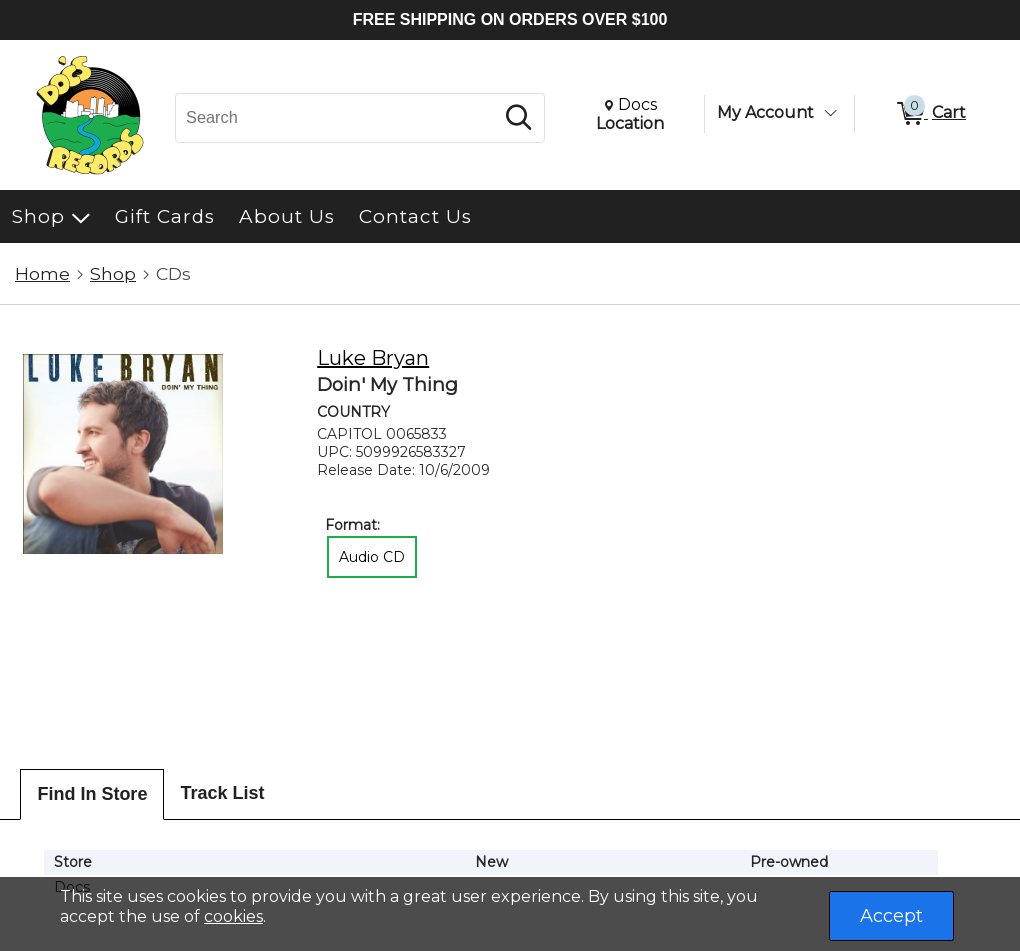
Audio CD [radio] (372, 557)
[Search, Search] (337, 118)
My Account (765, 112)
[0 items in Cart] (930, 114)
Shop (113, 273)
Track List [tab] (222, 793)
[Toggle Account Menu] (830, 113)
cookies (233, 916)
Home (42, 273)
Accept (891, 916)
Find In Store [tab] (92, 794)
